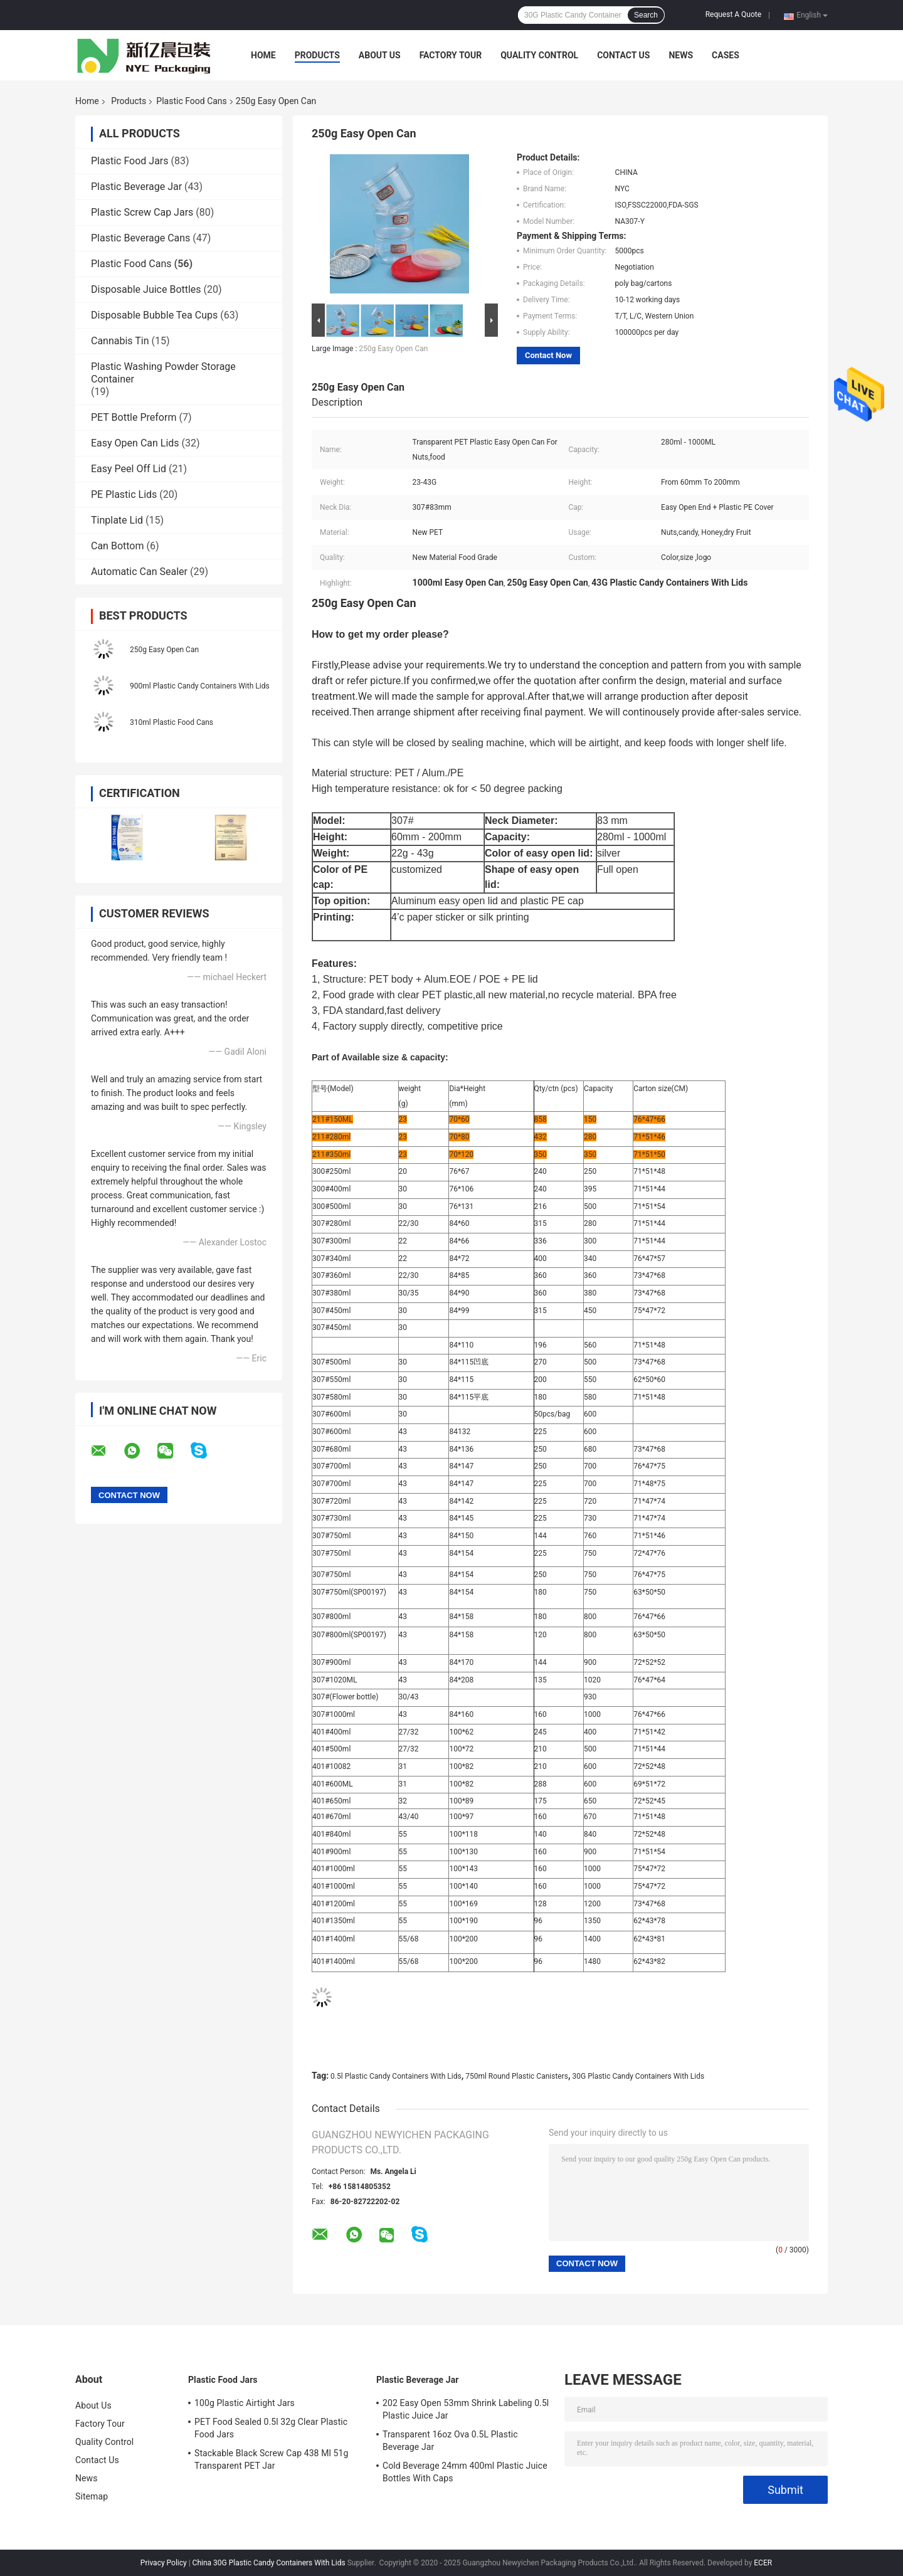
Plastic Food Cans (191, 101)
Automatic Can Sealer (139, 572)
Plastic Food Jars (130, 161)
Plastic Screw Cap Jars (142, 212)
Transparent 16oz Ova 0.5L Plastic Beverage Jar (450, 2440)
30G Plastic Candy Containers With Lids (639, 2076)
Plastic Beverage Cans (140, 238)
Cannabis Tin (120, 341)
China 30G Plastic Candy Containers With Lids (269, 2562)
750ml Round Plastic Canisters (516, 2076)
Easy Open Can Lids (135, 443)
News (680, 55)
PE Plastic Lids (124, 494)
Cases (725, 55)
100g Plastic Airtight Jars (244, 2403)
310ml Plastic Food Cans (171, 722)
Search (646, 15)
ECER (763, 2562)
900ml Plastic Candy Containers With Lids (200, 686)
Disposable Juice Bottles (146, 289)
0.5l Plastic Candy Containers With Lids (396, 2076)
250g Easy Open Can (164, 649)
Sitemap (91, 2496)
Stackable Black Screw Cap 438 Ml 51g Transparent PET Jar (271, 2459)
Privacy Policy (163, 2562)
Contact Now (548, 355)
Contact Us (623, 55)
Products (317, 55)
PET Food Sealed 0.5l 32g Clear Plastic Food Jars (270, 2428)
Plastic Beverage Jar (136, 187)
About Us (380, 55)
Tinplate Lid (117, 520)
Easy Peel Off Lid (128, 469)
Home (263, 55)
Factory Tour (451, 55)
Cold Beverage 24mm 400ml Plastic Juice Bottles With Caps (465, 2472)
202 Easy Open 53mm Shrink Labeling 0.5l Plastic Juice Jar (466, 2409)
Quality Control (539, 55)
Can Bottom (117, 546)
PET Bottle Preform (133, 417)
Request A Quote (733, 14)
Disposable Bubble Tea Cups (154, 315)
